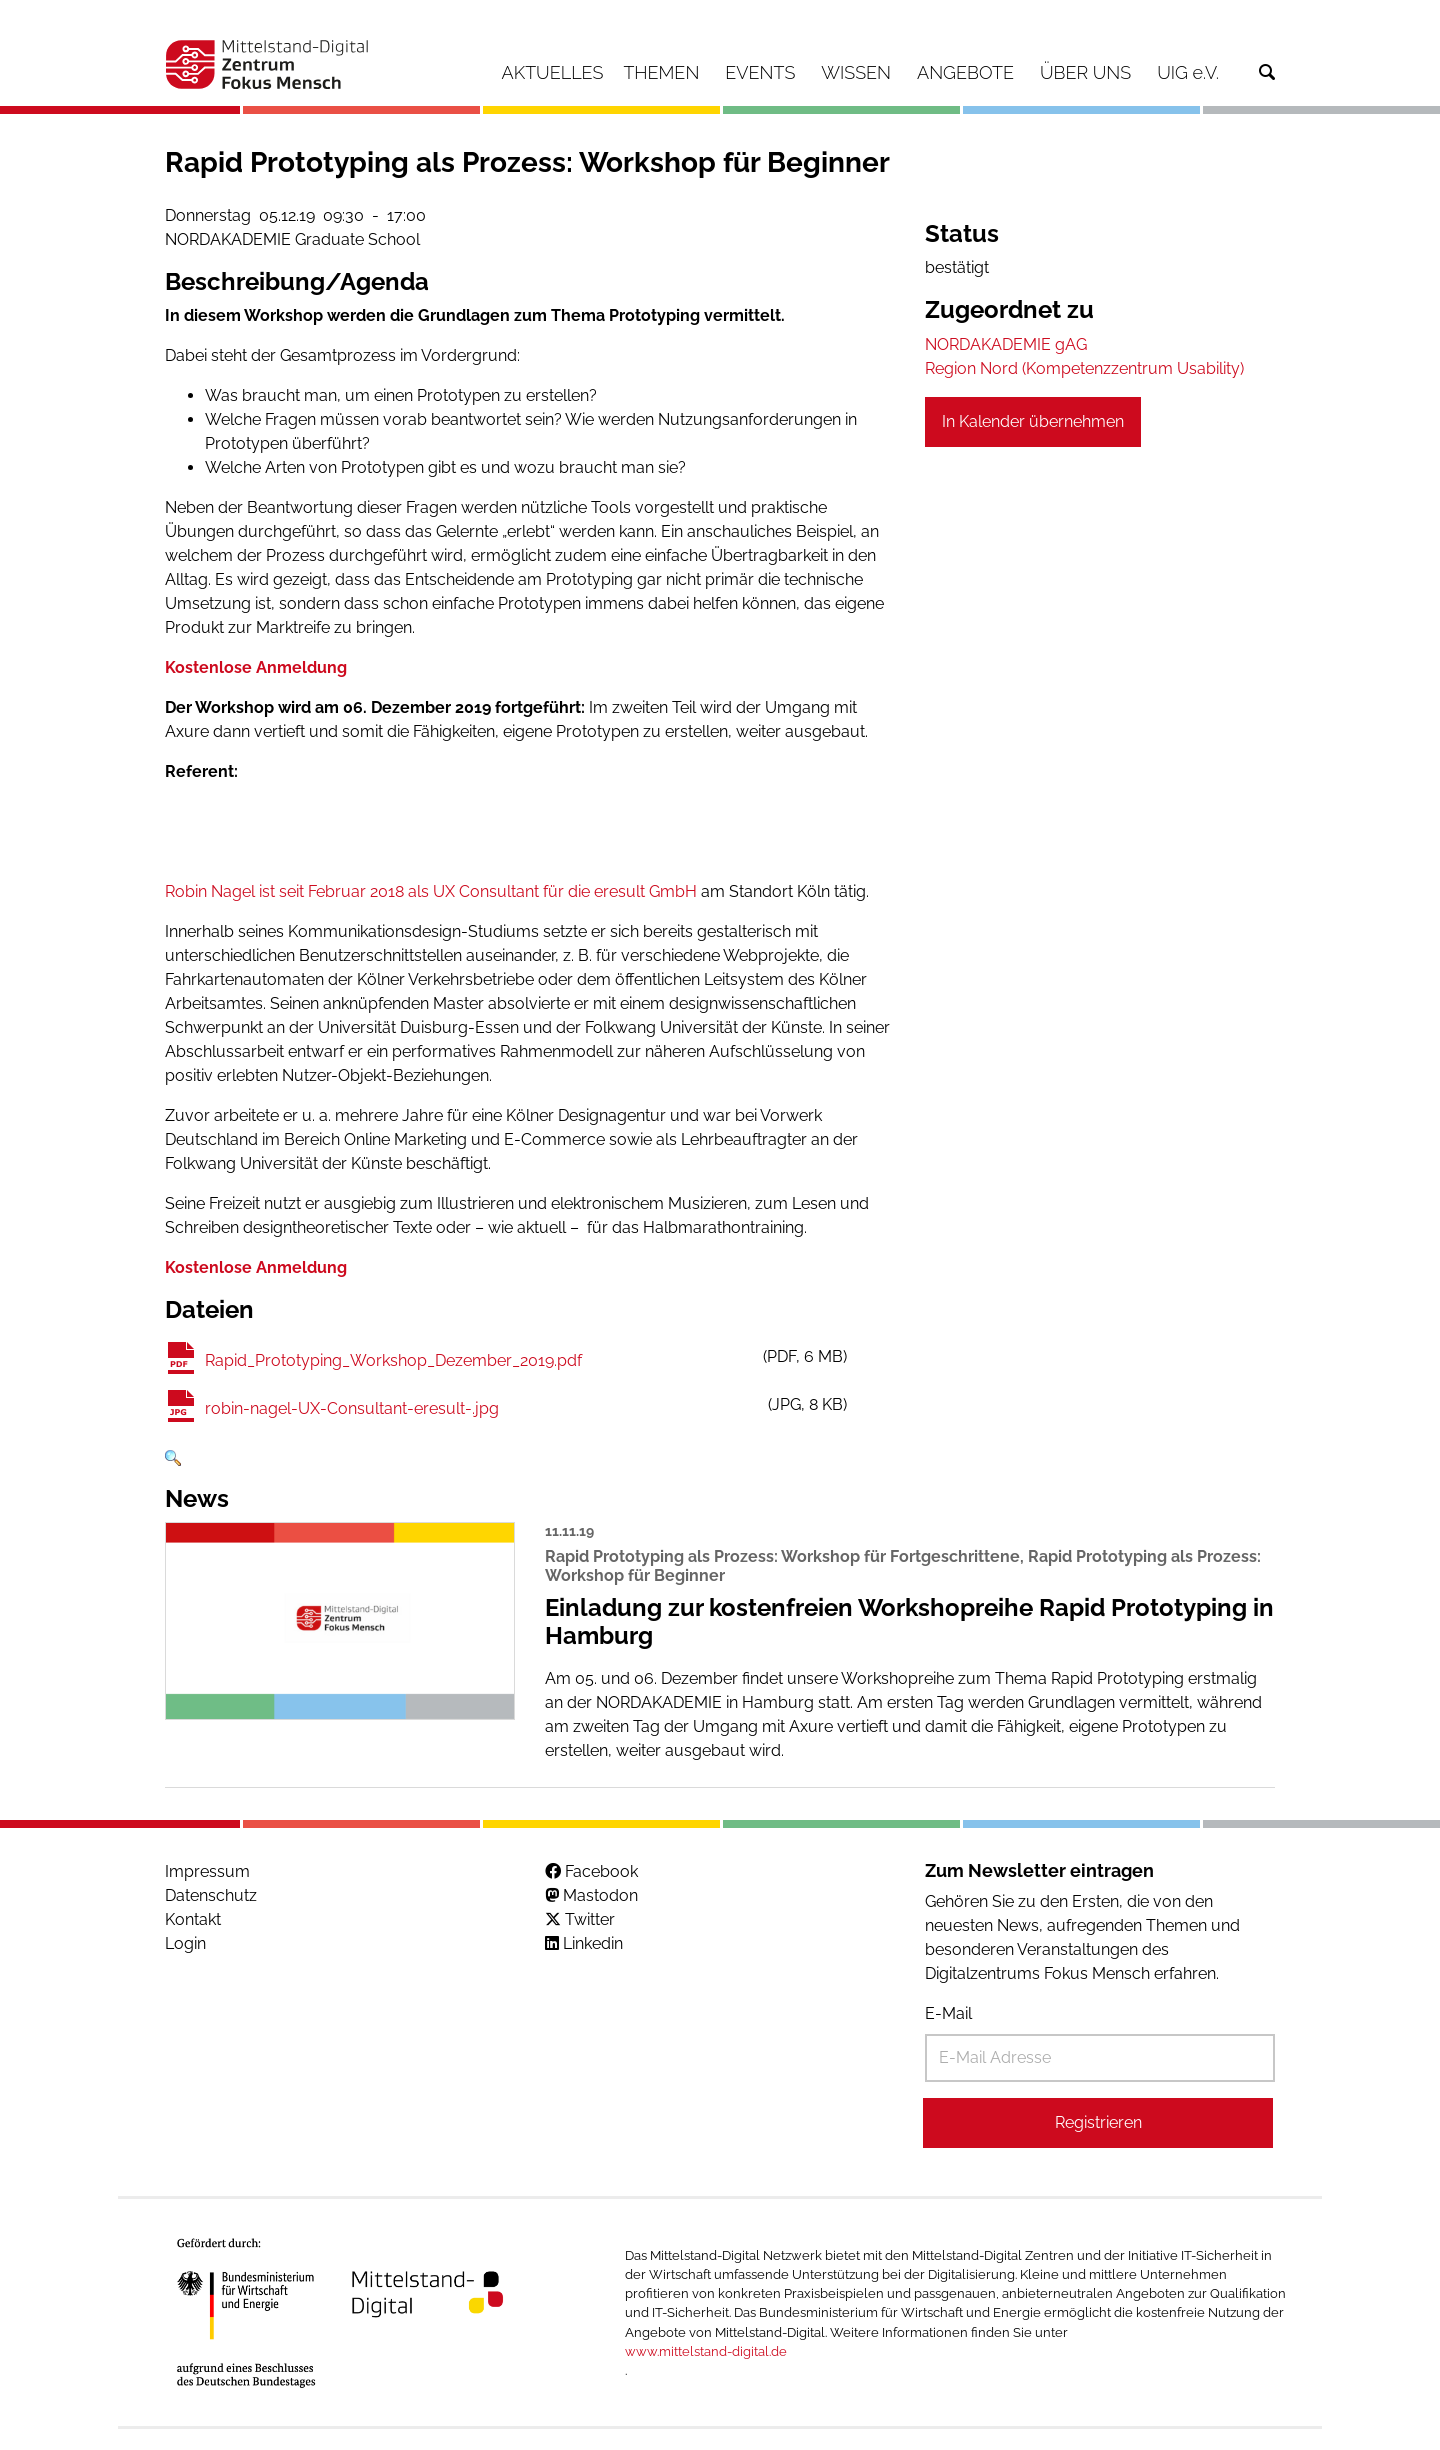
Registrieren (1098, 2122)
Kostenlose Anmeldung (256, 667)
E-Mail (948, 2013)
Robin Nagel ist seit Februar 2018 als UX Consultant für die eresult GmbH (431, 891)
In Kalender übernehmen (1033, 421)
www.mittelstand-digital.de (706, 2351)
